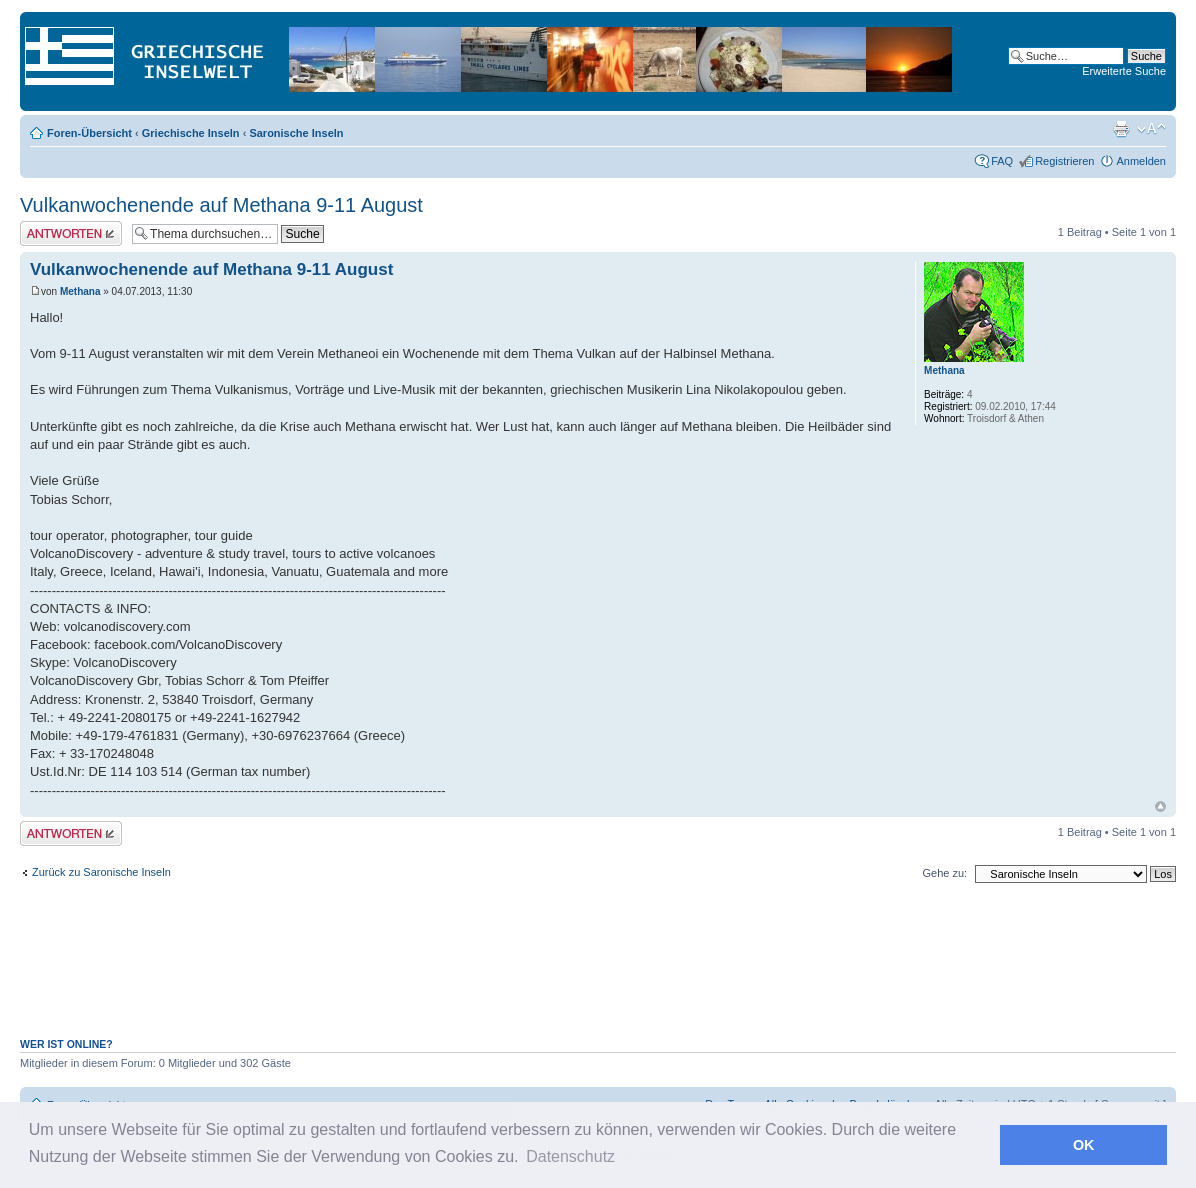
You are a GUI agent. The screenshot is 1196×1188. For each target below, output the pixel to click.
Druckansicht (1121, 129)
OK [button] (1084, 1145)
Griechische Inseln (191, 133)
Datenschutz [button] (570, 1156)
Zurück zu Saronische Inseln (101, 872)
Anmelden (1141, 161)
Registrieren (1064, 161)
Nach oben (1160, 806)
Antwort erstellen (71, 233)
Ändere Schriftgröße (1151, 129)
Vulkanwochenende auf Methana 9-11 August (221, 205)
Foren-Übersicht (89, 133)
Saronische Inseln (296, 133)
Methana (80, 291)
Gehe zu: (944, 873)
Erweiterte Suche (1124, 71)
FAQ (1002, 161)
